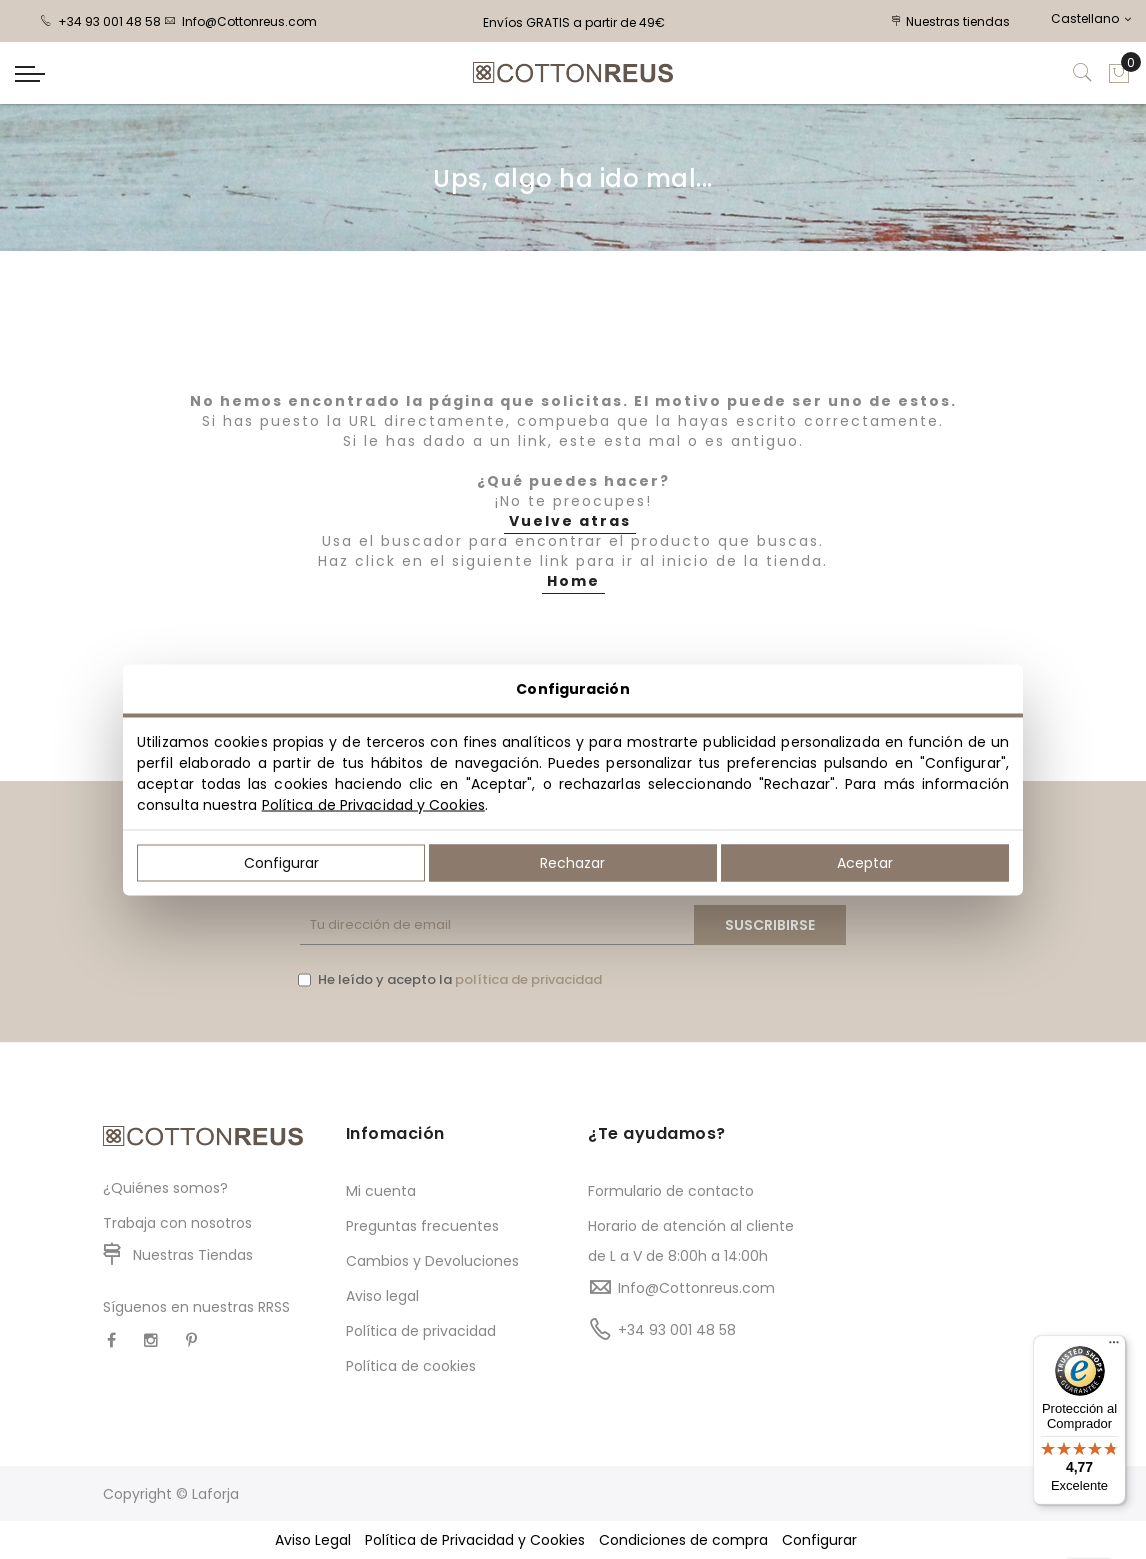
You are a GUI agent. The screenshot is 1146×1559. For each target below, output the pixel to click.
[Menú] (1114, 1347)
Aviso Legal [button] (313, 1540)
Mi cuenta (381, 1191)
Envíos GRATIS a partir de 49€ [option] (574, 22)
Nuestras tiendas (951, 21)
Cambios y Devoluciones (432, 1261)
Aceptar (865, 862)
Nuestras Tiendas (193, 1255)
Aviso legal (382, 1296)
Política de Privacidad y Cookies (373, 804)
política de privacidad (528, 979)
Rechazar (572, 862)
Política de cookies (411, 1366)
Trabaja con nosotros (177, 1223)
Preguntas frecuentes (422, 1226)
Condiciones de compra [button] (683, 1540)
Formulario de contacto (671, 1191)
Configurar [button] (819, 1540)
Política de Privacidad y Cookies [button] (475, 1540)
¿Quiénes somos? (165, 1188)
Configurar (281, 862)
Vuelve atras (570, 521)
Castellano (1091, 18)
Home (573, 581)
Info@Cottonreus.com (240, 21)
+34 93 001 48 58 (100, 21)
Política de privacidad (421, 1331)
